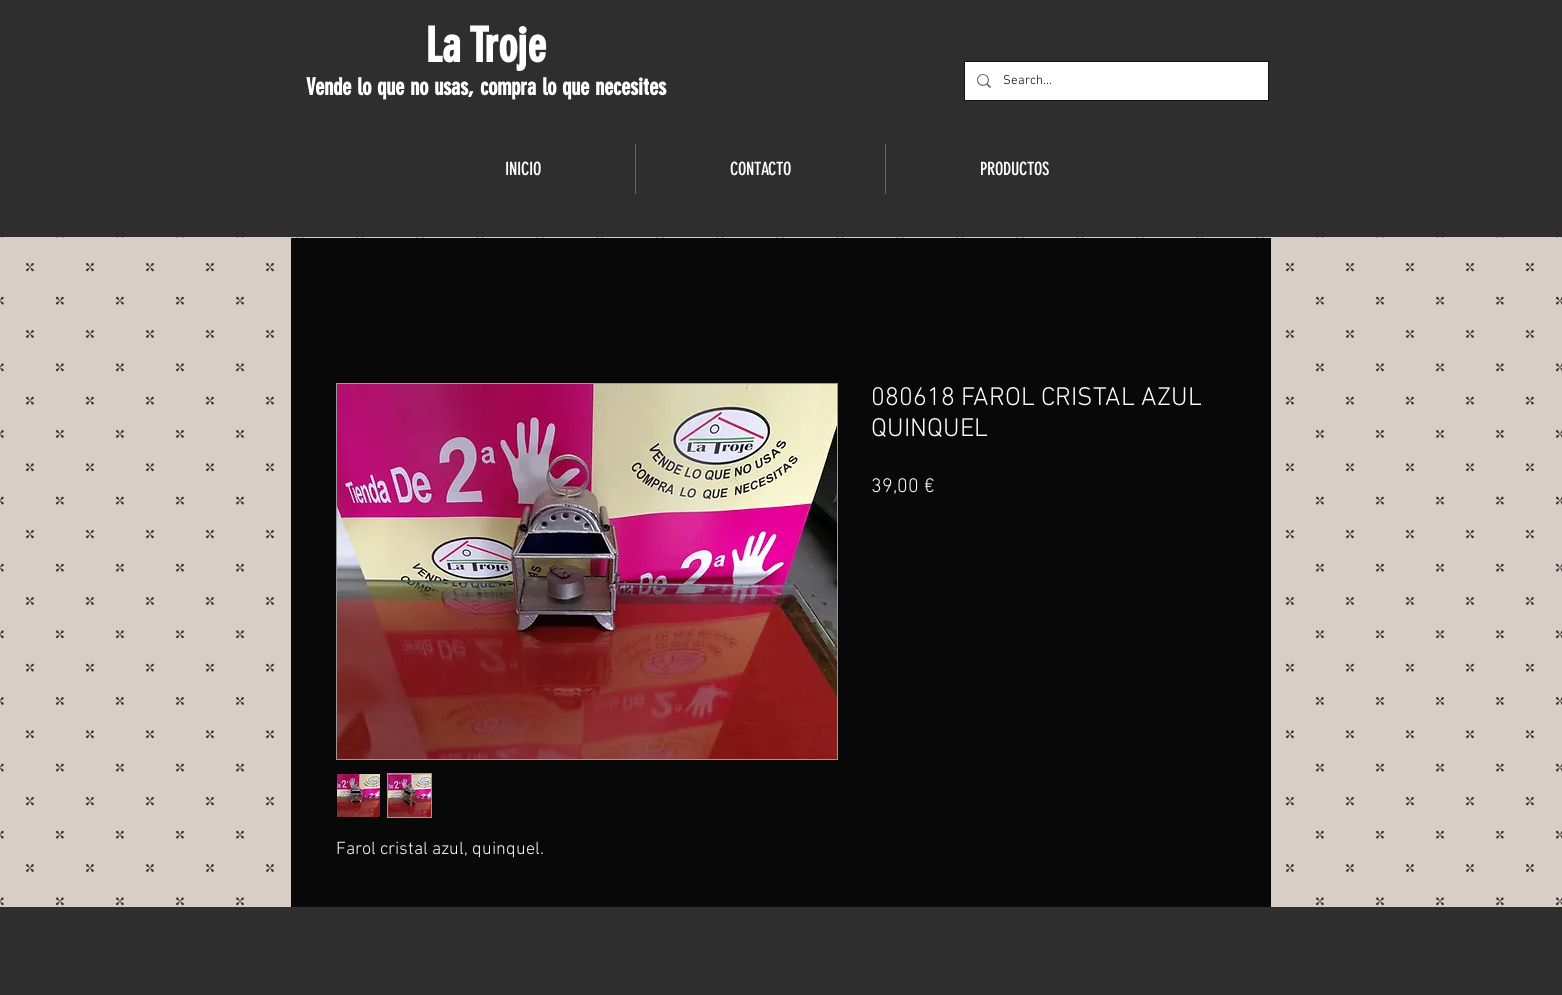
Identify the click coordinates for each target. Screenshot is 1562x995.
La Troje (485, 46)
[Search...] (1114, 81)
